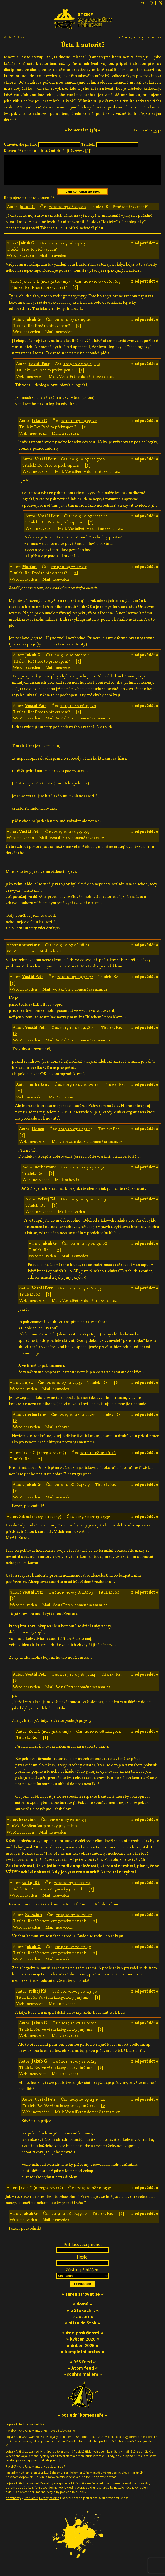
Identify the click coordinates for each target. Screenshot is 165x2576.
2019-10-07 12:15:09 (87, 464)
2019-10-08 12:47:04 (103, 1737)
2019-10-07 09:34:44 (81, 369)
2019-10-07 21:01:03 (79, 2028)
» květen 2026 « (82, 2344)
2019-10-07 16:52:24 (78, 1680)
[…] (61, 2466)
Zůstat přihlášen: (82, 2275)
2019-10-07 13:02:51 (86, 1172)
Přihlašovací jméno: (83, 2250)
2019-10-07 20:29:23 (74, 1920)
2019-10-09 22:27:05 (69, 572)
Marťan (29, 572)
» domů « (82, 2309)
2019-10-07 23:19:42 (87, 2105)
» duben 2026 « (82, 2351)
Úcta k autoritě (82, 45)
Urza (20, 37)
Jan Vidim (12, 2478)
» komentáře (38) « (82, 130)
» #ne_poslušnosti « (82, 2338)
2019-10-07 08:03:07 (102, 287)
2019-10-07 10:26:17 (80, 1090)
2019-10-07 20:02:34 (68, 1825)
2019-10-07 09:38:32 (75, 982)
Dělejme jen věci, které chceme (41, 2478)
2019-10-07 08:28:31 (71, 950)
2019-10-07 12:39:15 (90, 521)
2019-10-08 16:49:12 (69, 2219)
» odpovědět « (144, 248)
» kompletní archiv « (82, 2357)
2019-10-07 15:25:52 (92, 1522)
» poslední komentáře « (82, 2420)
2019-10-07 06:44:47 (67, 248)
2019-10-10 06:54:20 (78, 711)
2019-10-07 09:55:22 (79, 426)
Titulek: (88, 144)
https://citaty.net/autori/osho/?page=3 (57, 1726)
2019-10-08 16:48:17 (72, 1490)
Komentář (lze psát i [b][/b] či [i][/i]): (48, 150)
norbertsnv (29, 950)
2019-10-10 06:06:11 (72, 660)
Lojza (27, 1388)
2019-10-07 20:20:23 (88, 1204)
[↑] (75, 293)
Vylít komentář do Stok (82, 197)
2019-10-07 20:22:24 (72, 1888)
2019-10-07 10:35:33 (64, 1388)
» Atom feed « (83, 2373)
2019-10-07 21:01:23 (78, 2066)
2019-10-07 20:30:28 (89, 1249)
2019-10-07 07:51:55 (71, 837)
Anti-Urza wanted (27, 2430)
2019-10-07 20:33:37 (73, 1952)
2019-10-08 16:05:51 (94, 2193)
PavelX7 (11, 2436)
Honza (38, 1134)
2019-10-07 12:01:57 (84, 1293)
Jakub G (27, 212)
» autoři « (82, 2322)
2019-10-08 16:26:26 (98, 1458)
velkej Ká (47, 1204)
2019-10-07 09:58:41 (78, 1033)
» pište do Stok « (82, 2328)
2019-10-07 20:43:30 (78, 1996)
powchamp (13, 2504)
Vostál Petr (39, 369)
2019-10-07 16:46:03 (75, 1598)
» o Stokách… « (83, 2316)
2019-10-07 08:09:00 (67, 212)
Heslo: (82, 2262)
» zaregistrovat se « (83, 2299)
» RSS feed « (82, 2367)
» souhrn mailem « (82, 2380)
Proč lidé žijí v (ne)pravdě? (41, 2504)
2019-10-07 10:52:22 (77, 1420)
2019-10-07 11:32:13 (75, 1134)
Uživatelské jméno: (20, 144)
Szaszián (27, 1825)
